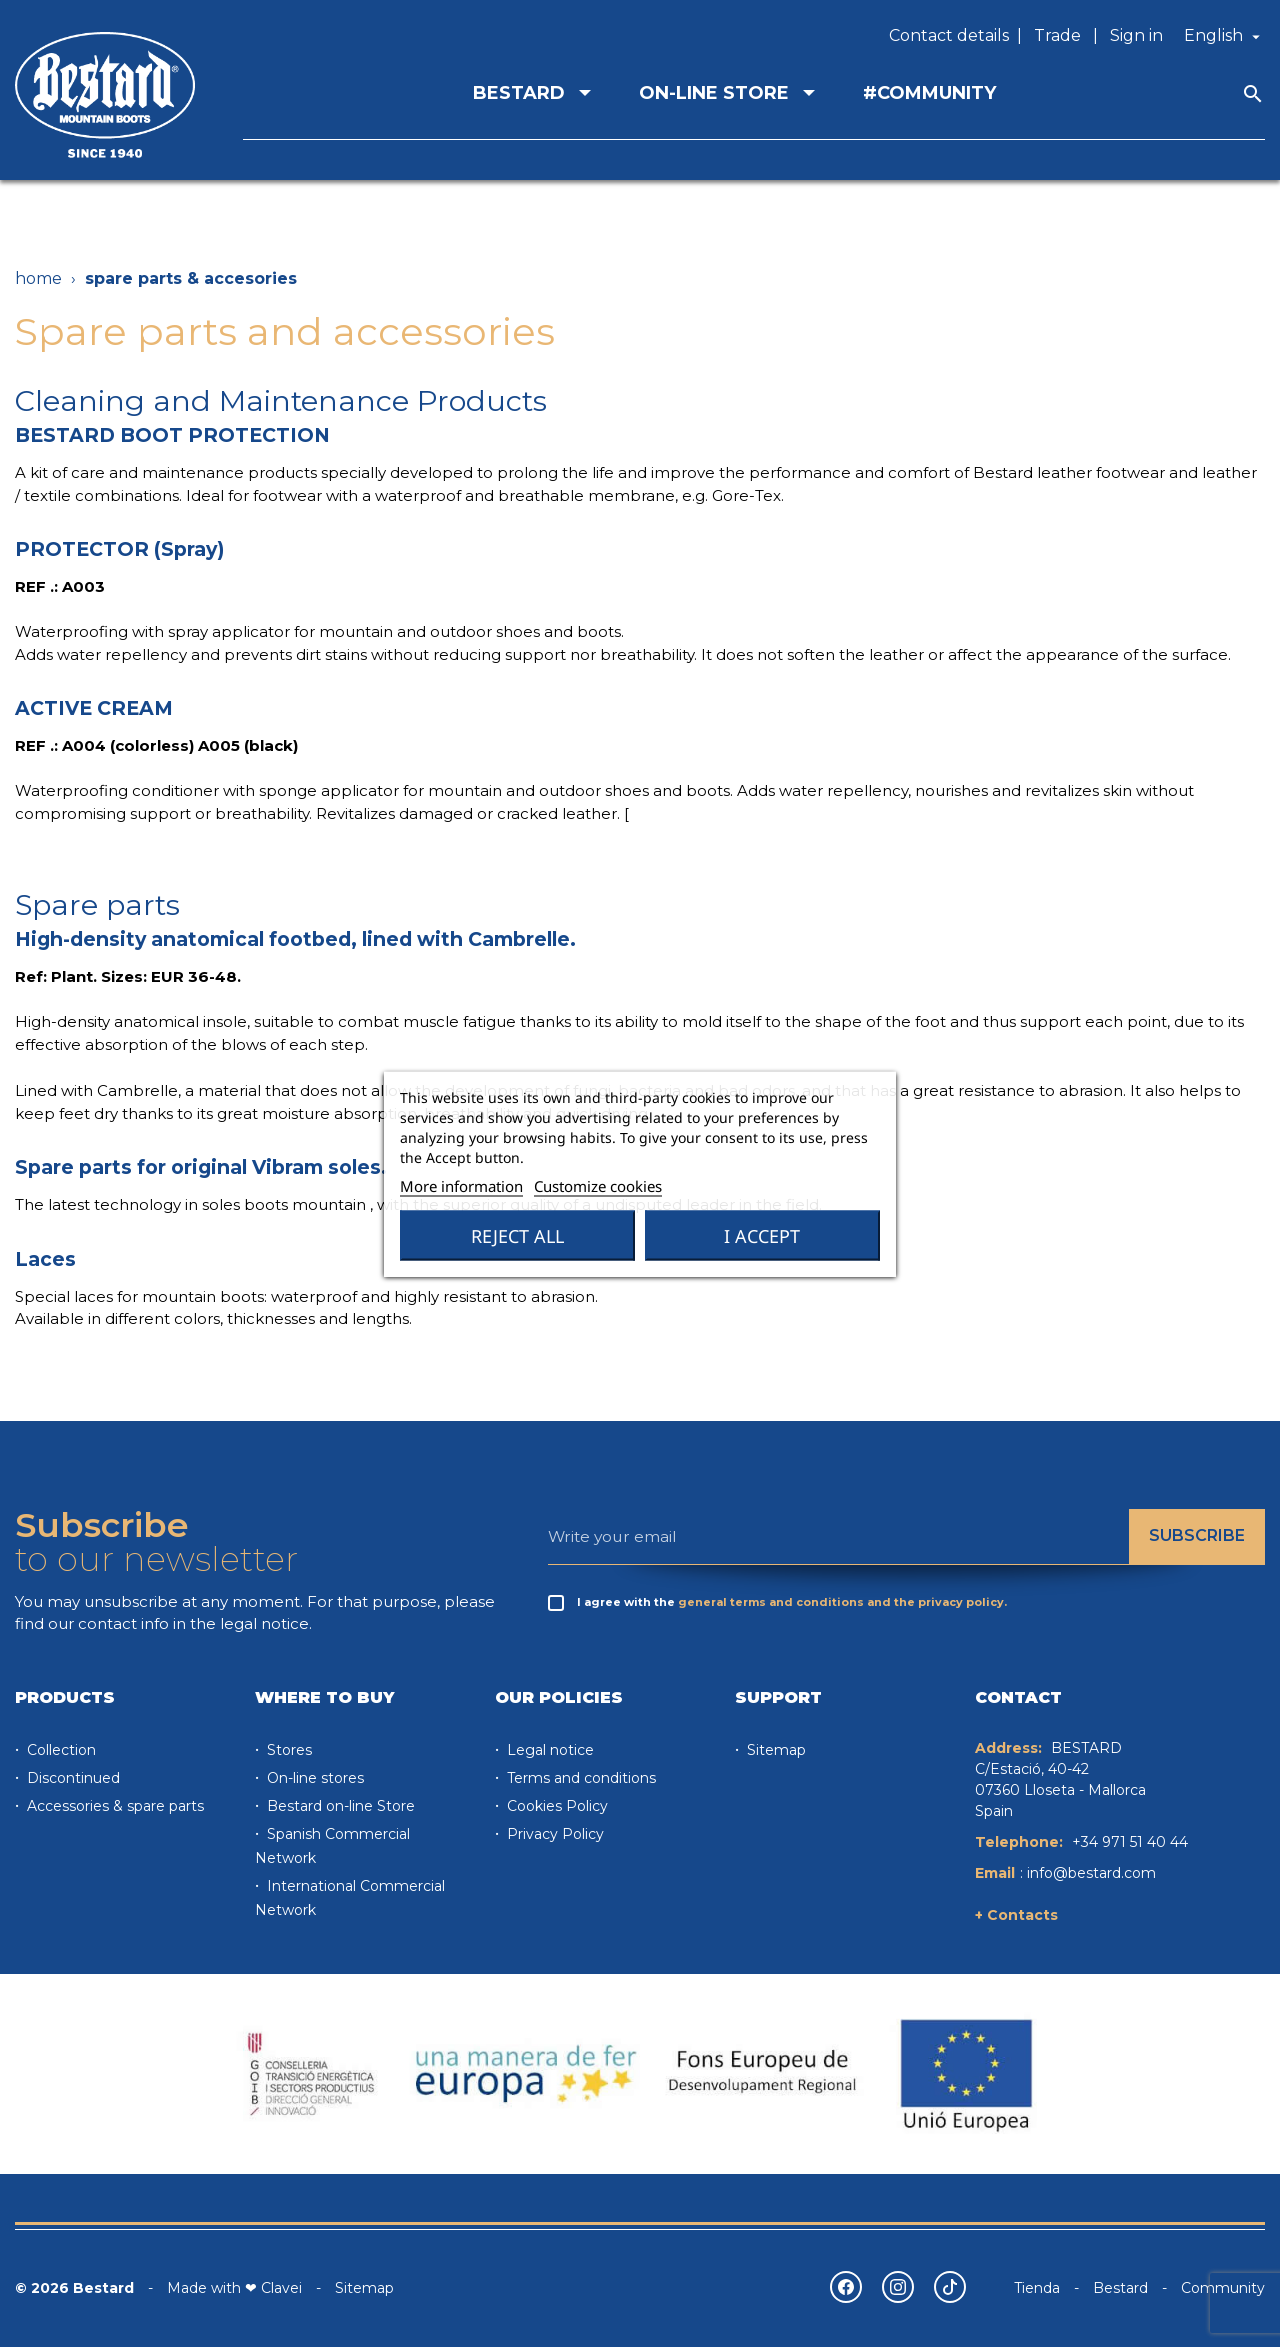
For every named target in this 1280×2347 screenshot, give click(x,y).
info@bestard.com (1091, 1873)
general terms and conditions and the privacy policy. (842, 1602)
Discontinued (71, 1778)
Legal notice (548, 1750)
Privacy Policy (553, 1834)
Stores (287, 1750)
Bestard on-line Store (339, 1806)
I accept (762, 1235)
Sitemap (774, 1750)
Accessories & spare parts (113, 1806)
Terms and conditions (579, 1778)
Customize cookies (598, 1185)
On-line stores (313, 1778)
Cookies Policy (555, 1806)
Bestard (1120, 2288)
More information (461, 1185)
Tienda (1037, 2288)
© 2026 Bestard (74, 2288)
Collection (59, 1750)
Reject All (517, 1235)
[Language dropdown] (1224, 36)
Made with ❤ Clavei (234, 2288)
